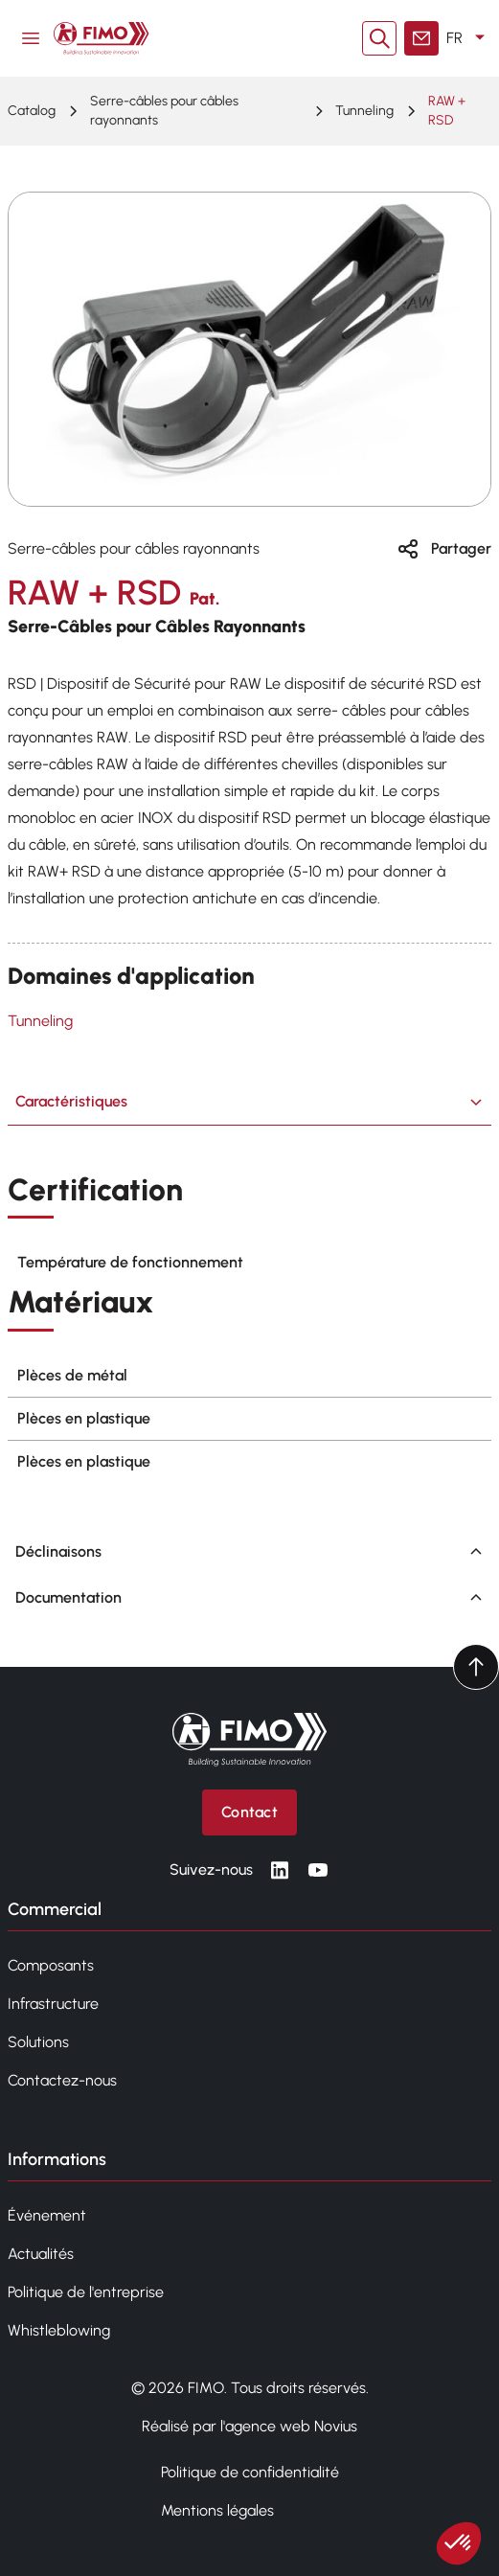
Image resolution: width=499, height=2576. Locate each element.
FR (468, 38)
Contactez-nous (62, 2080)
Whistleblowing (59, 2330)
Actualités (41, 2254)
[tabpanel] (249, 1327)
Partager (444, 548)
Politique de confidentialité (250, 2472)
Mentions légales (217, 2510)
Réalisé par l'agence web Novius (249, 2426)
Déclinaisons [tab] (249, 1551)
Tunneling (364, 111)
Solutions (38, 2042)
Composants (51, 1965)
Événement (47, 2215)
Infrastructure (53, 2004)
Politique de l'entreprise (86, 2292)
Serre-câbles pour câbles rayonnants (164, 110)
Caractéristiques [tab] (249, 1101)
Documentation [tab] (249, 1597)
